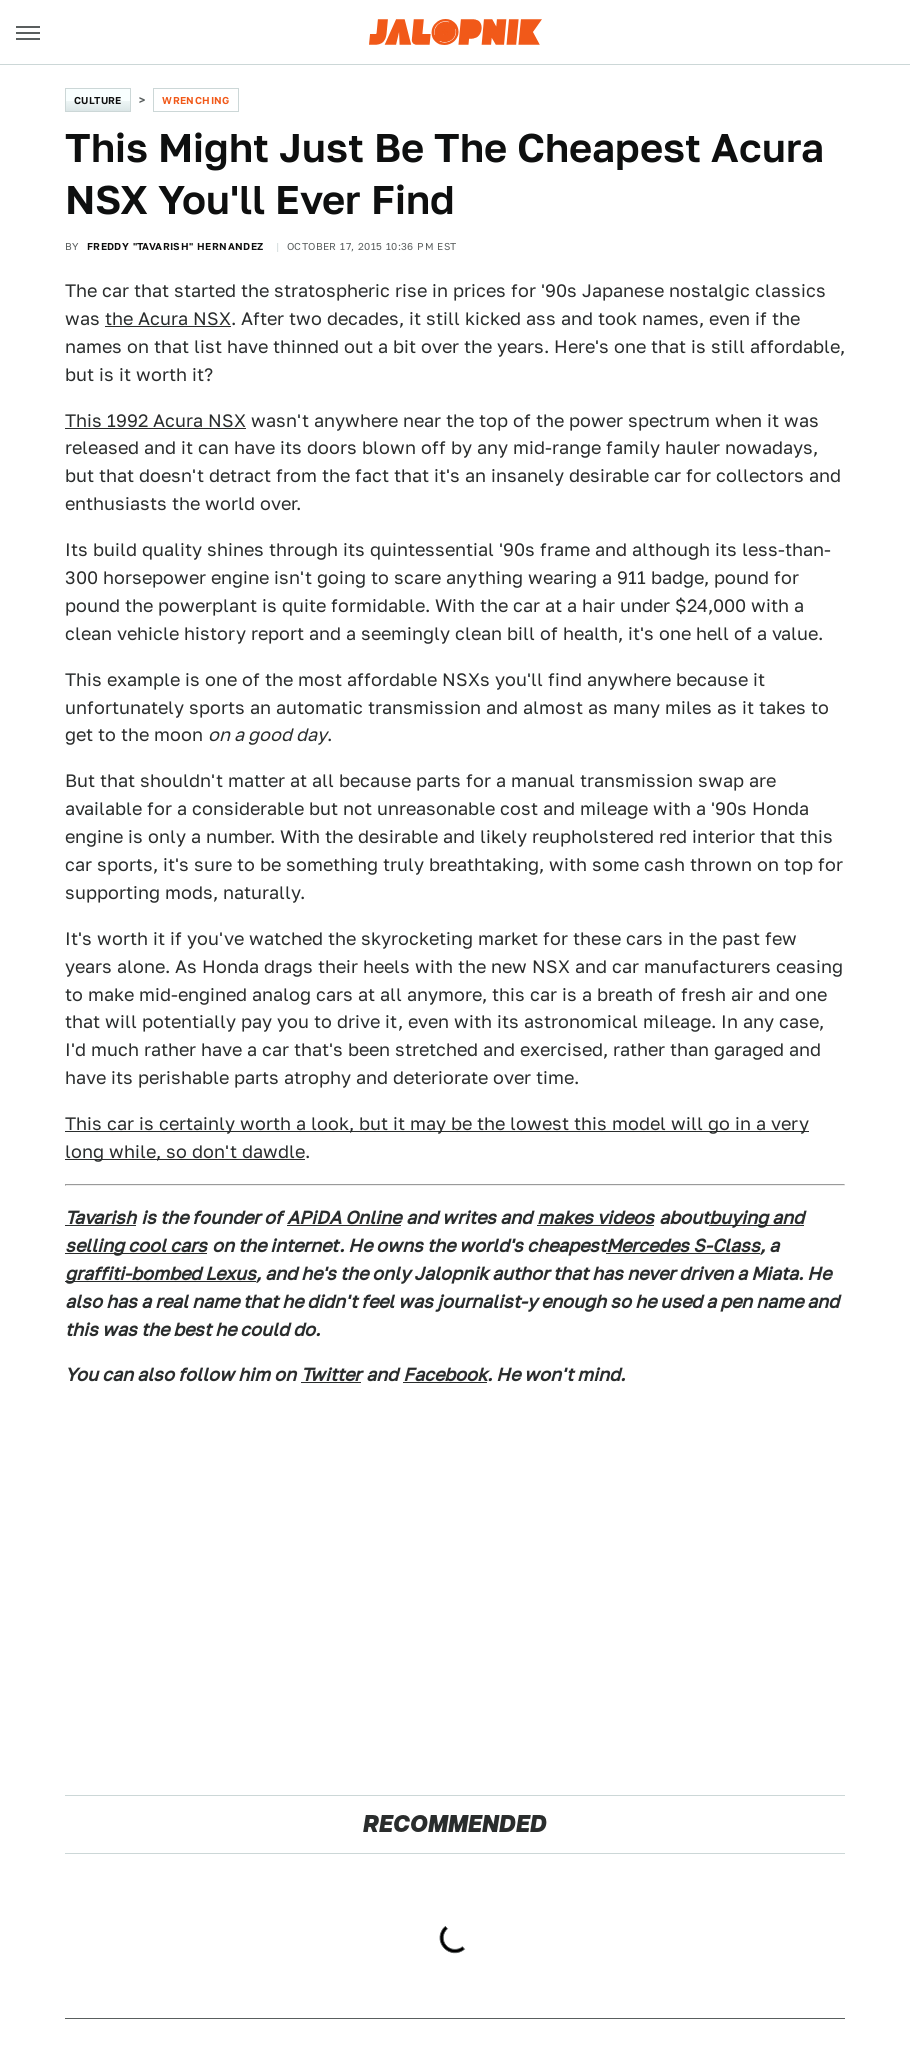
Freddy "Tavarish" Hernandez (175, 246)
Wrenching (196, 100)
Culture (98, 100)
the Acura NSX (168, 318)
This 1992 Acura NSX (155, 420)
